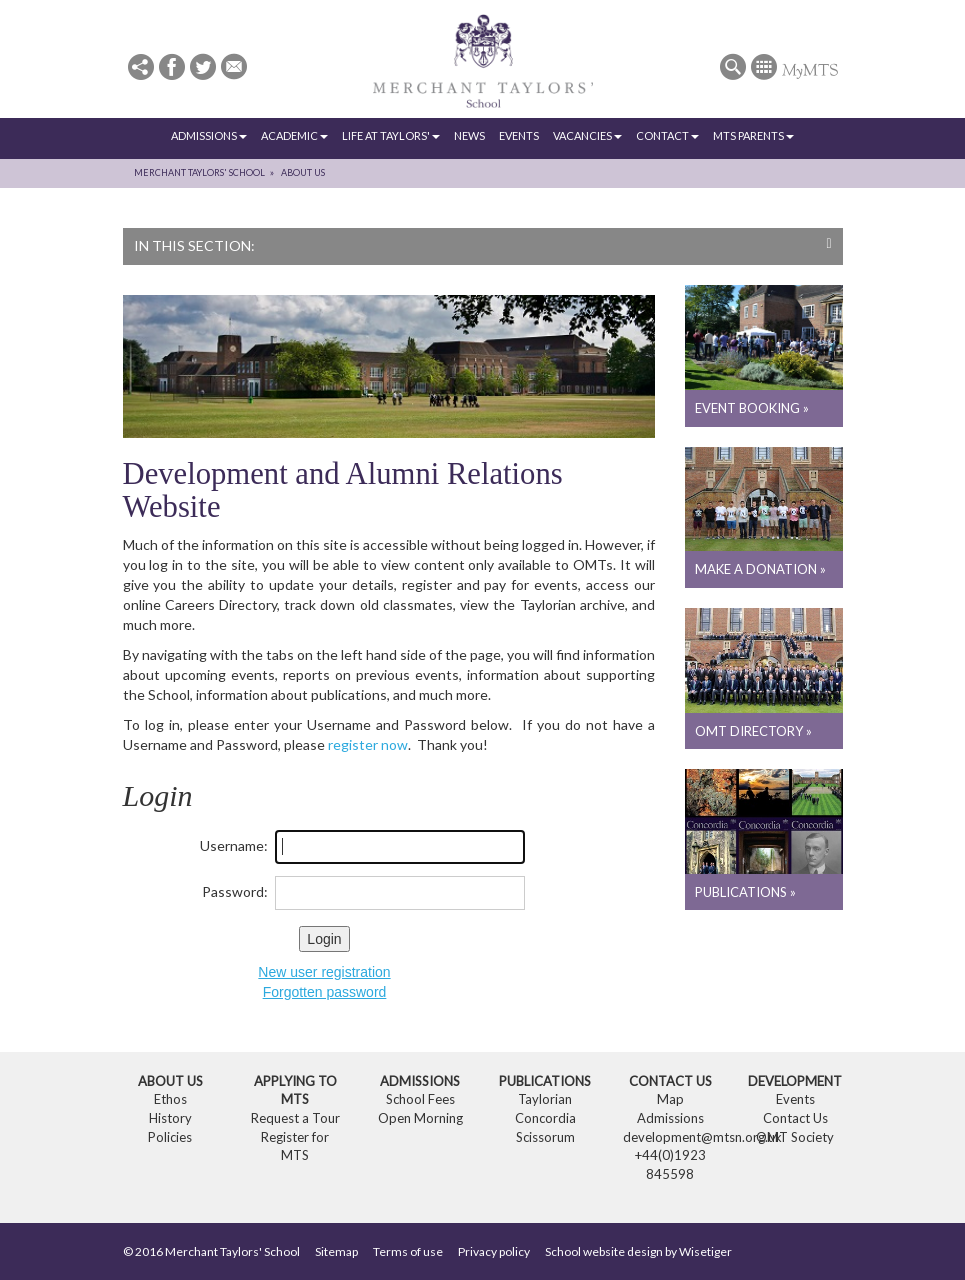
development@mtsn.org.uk (702, 1137)
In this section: (483, 245)
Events (519, 135)
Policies (170, 1137)
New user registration (324, 972)
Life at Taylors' (391, 135)
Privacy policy (494, 1251)
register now (368, 744)
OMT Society (795, 1137)
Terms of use (408, 1251)
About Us (303, 172)
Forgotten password (325, 992)
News (469, 135)
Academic (294, 135)
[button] (141, 68)
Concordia (545, 1118)
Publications (545, 1081)
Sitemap (336, 1251)
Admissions (209, 135)
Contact (667, 135)
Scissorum (545, 1137)
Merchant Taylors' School (199, 172)
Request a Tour (295, 1118)
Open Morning (420, 1118)
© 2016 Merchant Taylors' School (211, 1251)
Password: (235, 891)
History (170, 1118)
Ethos (170, 1099)
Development (795, 1081)
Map (670, 1099)
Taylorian (545, 1099)
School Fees (420, 1099)
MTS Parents (753, 135)
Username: (234, 845)
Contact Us (670, 1081)
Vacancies (587, 135)
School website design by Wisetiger (638, 1251)
